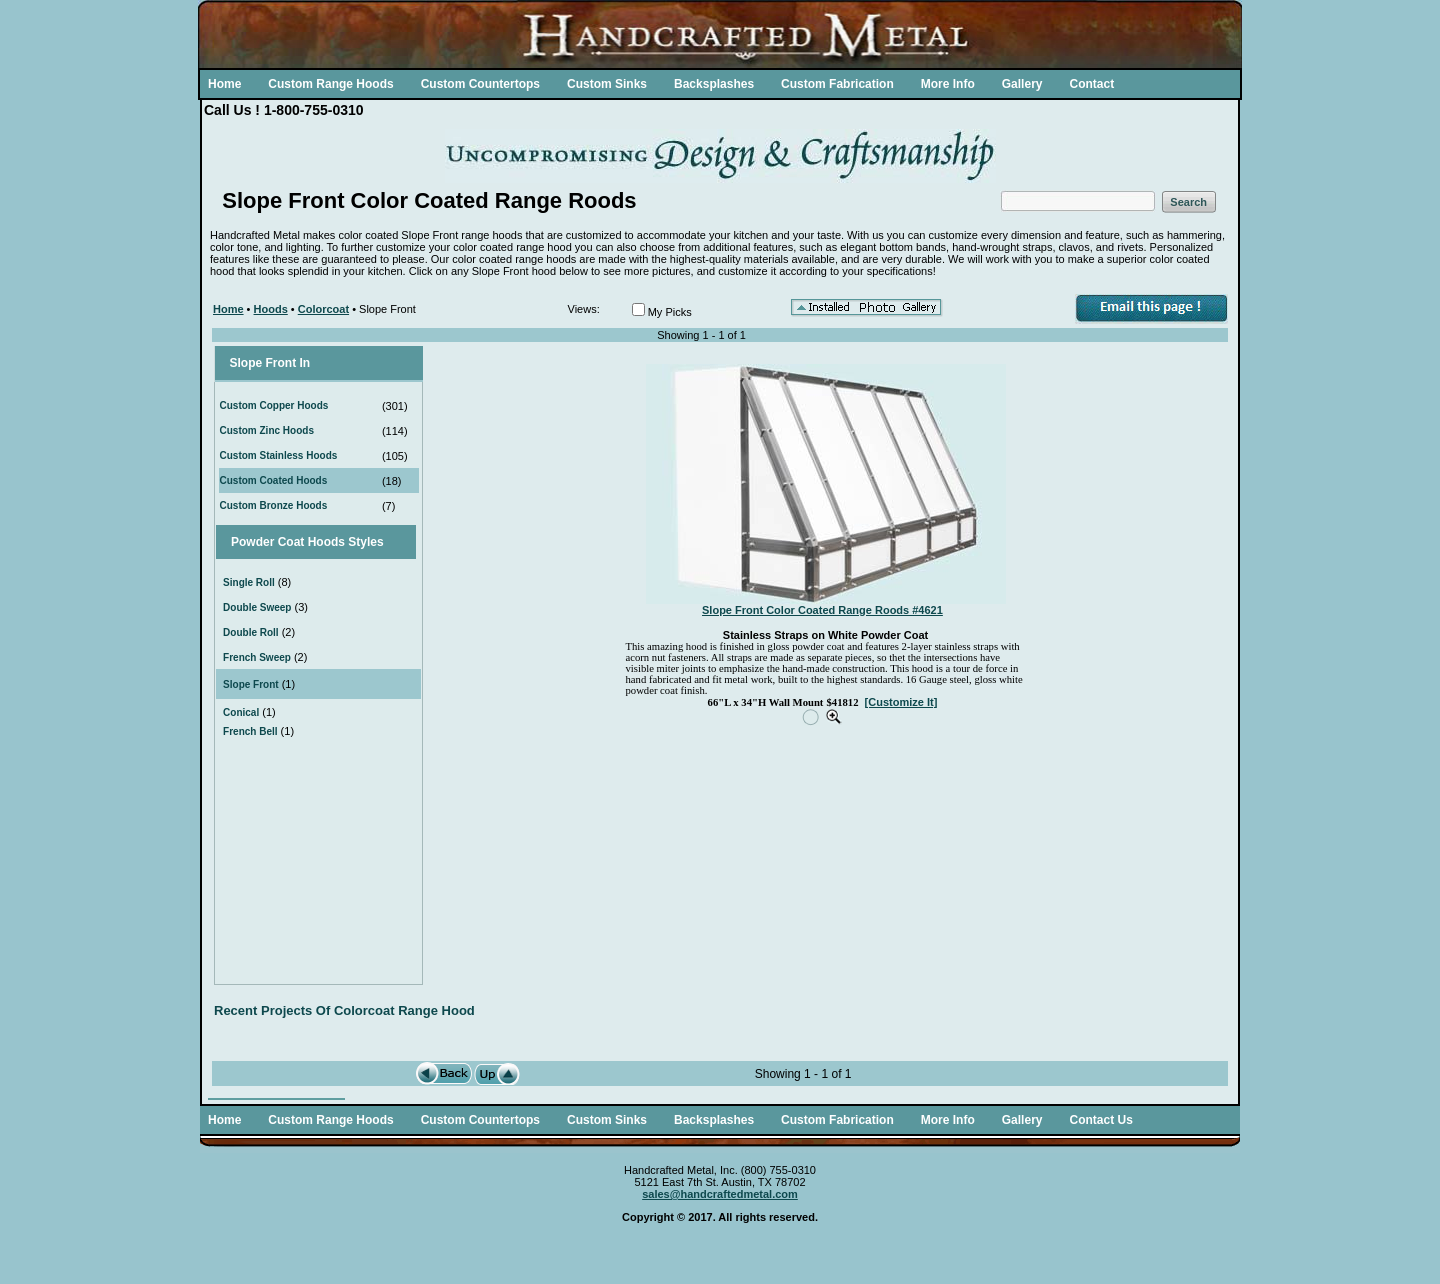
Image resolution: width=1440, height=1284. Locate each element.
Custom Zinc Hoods (267, 430)
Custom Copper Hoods (274, 405)
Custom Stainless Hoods (279, 455)
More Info (948, 84)
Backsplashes (714, 84)
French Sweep (257, 657)
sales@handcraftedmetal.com (720, 1194)
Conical (241, 712)
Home (224, 84)
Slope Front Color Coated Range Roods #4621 (822, 610)
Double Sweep (257, 607)
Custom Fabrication (837, 84)
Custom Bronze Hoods (274, 505)
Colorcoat (323, 309)
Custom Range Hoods (330, 84)
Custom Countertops (480, 84)
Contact (1091, 84)
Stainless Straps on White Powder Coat (825, 635)
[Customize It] (901, 702)
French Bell (250, 731)
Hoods (271, 309)
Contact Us (1100, 1120)
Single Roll (249, 582)
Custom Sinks (607, 84)
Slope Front (251, 684)
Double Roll (251, 632)
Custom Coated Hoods (274, 480)
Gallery (1022, 84)
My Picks (670, 312)
